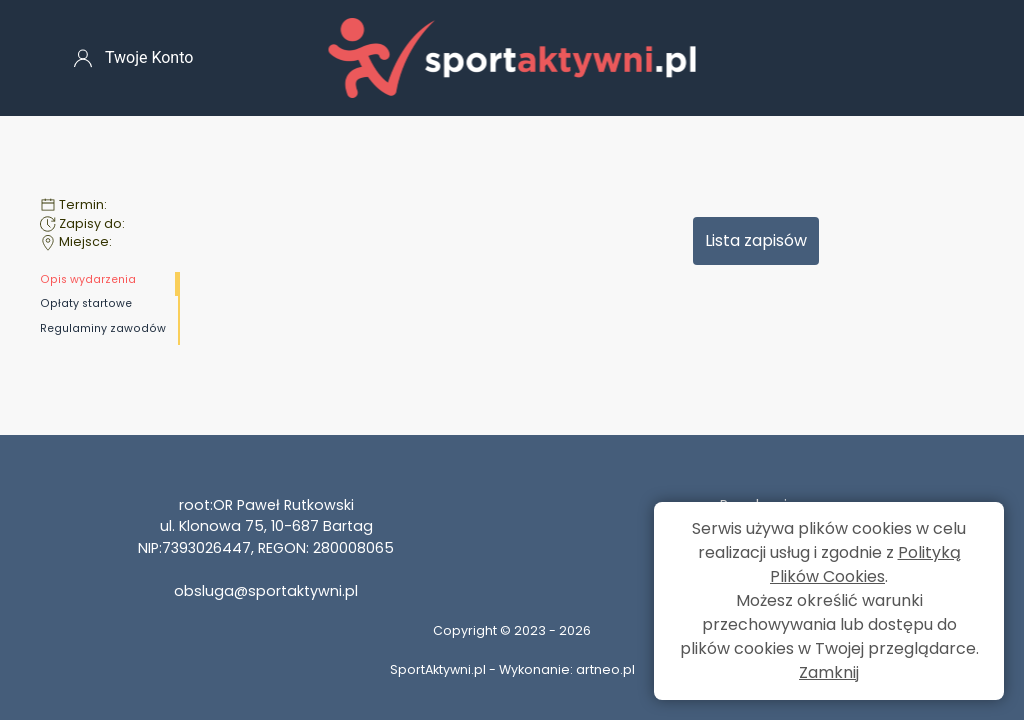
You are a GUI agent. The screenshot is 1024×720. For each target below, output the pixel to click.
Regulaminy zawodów (103, 328)
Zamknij (829, 672)
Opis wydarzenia (88, 279)
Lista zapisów (756, 240)
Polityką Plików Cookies (865, 564)
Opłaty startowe (86, 303)
